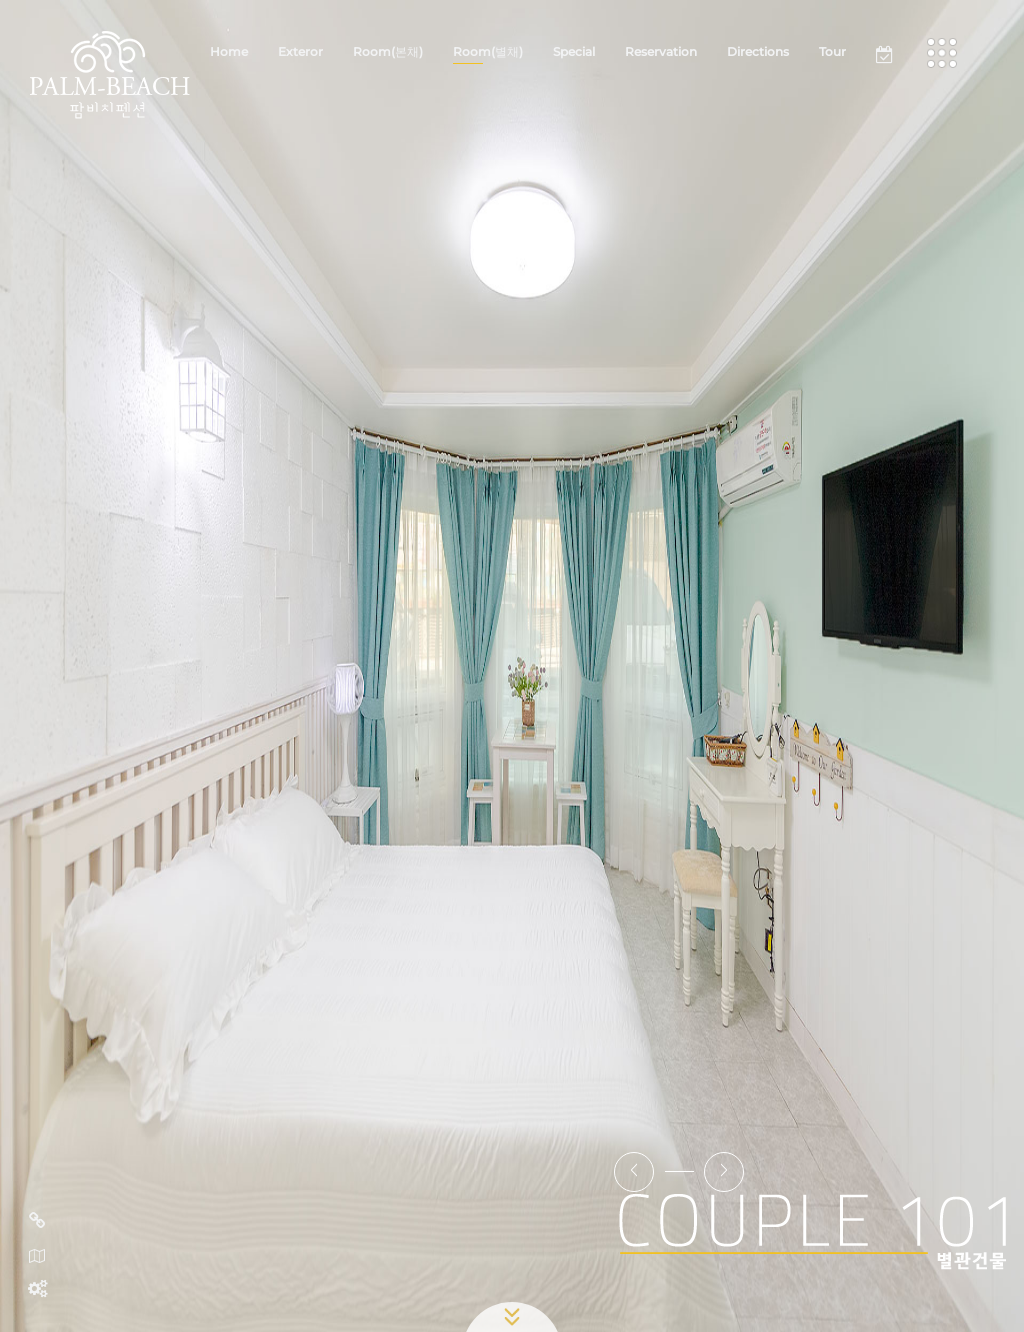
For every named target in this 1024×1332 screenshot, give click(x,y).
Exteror (300, 51)
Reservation (661, 51)
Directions (758, 51)
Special (574, 51)
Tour (832, 51)
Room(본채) (388, 51)
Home (229, 51)
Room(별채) (488, 51)
